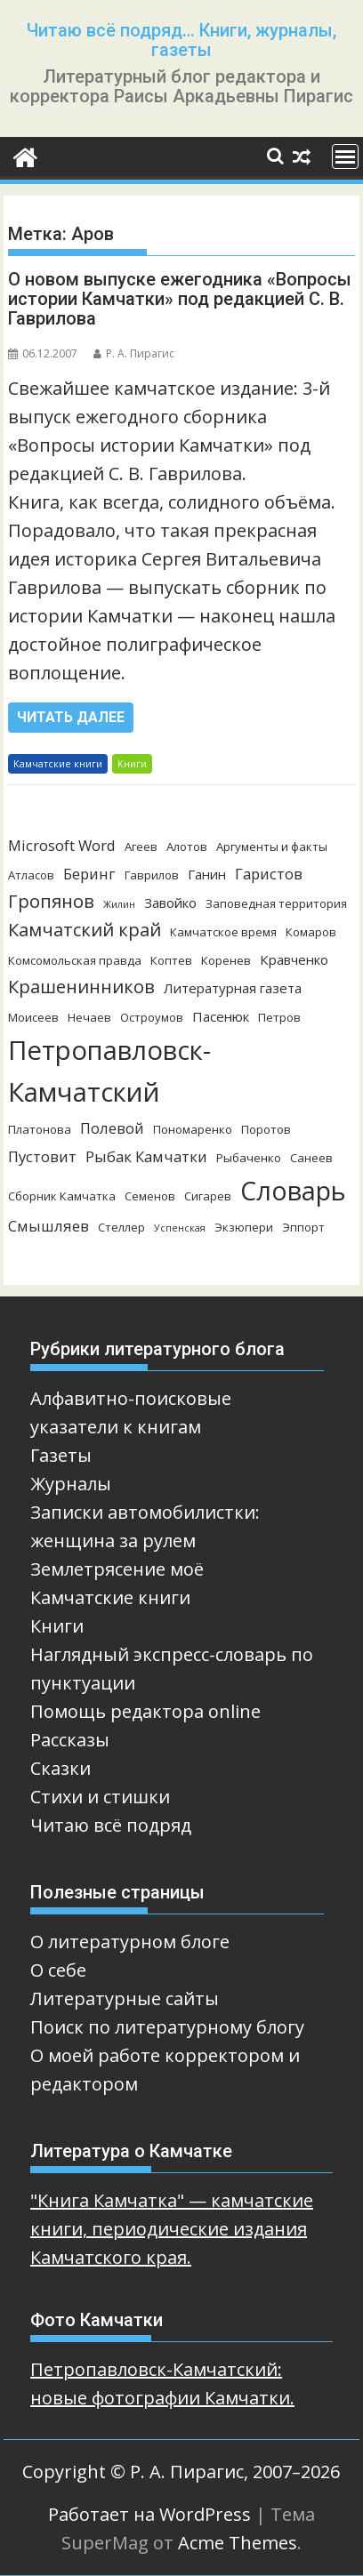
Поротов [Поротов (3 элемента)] (266, 1129)
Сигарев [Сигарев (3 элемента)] (207, 1196)
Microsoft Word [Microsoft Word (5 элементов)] (62, 845)
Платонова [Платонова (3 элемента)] (39, 1129)
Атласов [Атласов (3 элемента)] (31, 875)
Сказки (60, 1768)
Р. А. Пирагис (133, 353)
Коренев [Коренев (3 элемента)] (226, 960)
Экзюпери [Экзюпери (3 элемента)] (243, 1227)
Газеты (61, 1455)
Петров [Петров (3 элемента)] (279, 1017)
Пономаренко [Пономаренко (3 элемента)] (192, 1129)
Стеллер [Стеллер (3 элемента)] (121, 1227)
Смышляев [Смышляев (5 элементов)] (48, 1226)
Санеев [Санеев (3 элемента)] (311, 1158)
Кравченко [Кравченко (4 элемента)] (294, 959)
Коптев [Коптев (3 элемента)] (171, 960)
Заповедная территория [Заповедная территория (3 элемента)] (276, 903)
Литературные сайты (124, 1998)
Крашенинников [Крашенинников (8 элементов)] (81, 987)
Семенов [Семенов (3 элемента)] (150, 1196)
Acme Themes (237, 2543)
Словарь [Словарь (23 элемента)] (293, 1190)
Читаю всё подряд (110, 1825)
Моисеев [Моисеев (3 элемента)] (33, 1017)
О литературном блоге (130, 1942)
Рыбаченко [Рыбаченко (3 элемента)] (248, 1158)
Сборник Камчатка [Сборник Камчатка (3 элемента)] (62, 1196)
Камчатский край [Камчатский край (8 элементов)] (84, 930)
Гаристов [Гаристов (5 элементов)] (268, 873)
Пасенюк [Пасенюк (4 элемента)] (220, 1016)
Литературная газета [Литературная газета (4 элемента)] (233, 988)
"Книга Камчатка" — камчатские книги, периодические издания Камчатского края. (171, 2228)
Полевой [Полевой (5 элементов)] (112, 1128)
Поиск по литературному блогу (167, 2027)
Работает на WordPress (149, 2514)
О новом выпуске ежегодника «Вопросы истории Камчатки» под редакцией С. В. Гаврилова (179, 299)
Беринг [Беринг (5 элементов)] (89, 873)
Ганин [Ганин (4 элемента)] (207, 874)
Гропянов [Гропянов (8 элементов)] (51, 901)
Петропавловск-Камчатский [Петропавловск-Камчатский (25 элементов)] (109, 1071)
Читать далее (71, 717)
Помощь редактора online (145, 1711)
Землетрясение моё (117, 1569)
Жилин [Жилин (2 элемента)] (119, 904)
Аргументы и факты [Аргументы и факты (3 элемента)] (271, 847)
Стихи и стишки (100, 1797)
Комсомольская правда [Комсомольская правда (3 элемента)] (74, 960)
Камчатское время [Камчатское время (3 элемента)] (223, 932)
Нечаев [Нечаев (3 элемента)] (89, 1017)
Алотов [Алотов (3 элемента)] (186, 847)
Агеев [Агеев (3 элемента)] (141, 847)
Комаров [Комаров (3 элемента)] (311, 932)
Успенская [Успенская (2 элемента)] (180, 1228)
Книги (132, 763)
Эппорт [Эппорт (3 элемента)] (303, 1227)
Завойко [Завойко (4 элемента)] (170, 902)
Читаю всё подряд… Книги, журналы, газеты (181, 40)
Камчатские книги (57, 763)
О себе (58, 1970)
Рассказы (69, 1740)
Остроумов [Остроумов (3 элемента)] (151, 1017)
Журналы (70, 1484)
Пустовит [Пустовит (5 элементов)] (42, 1156)
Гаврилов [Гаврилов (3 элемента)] (152, 875)
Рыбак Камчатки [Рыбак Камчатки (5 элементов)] (146, 1156)
